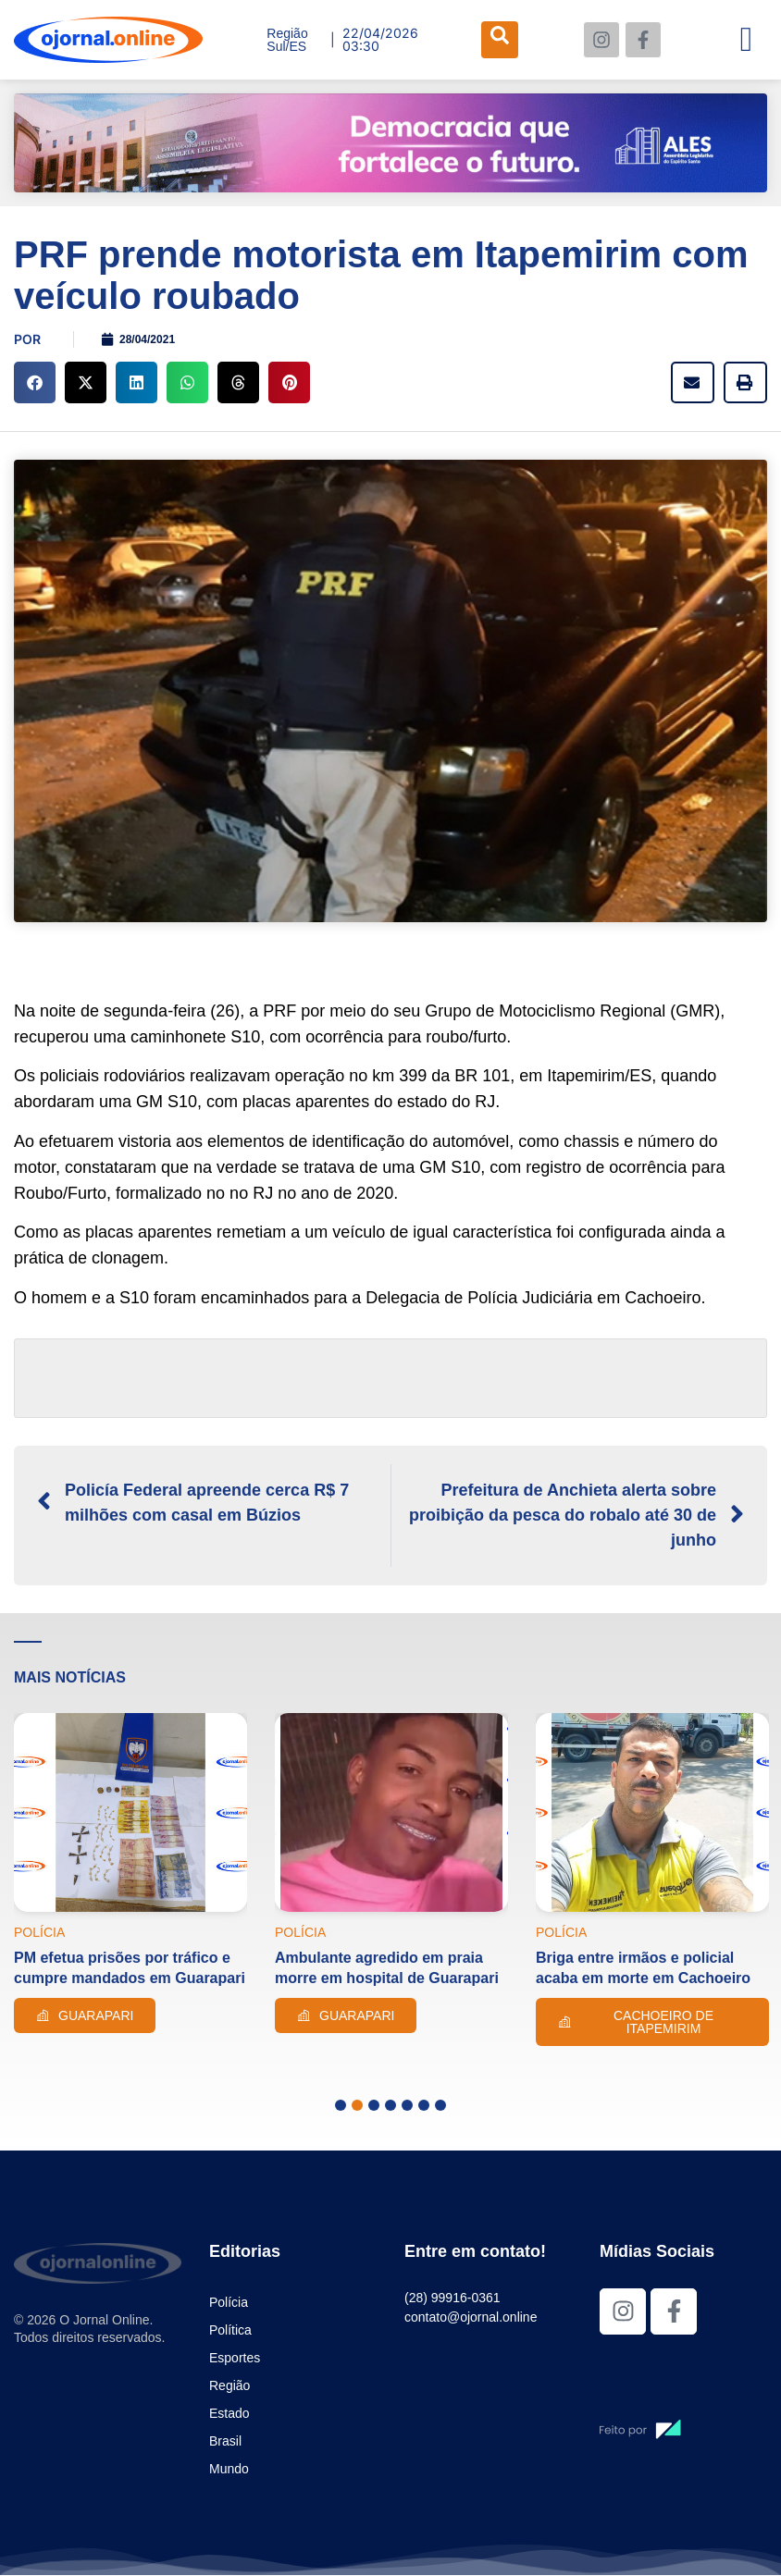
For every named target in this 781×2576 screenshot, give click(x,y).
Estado (229, 2413)
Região (229, 2385)
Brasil (225, 2441)
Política (230, 2330)
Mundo (229, 2468)
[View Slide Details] (390, 142)
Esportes (234, 2357)
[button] (35, 382)
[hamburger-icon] (746, 40)
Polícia (228, 2302)
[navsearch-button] (499, 39)
